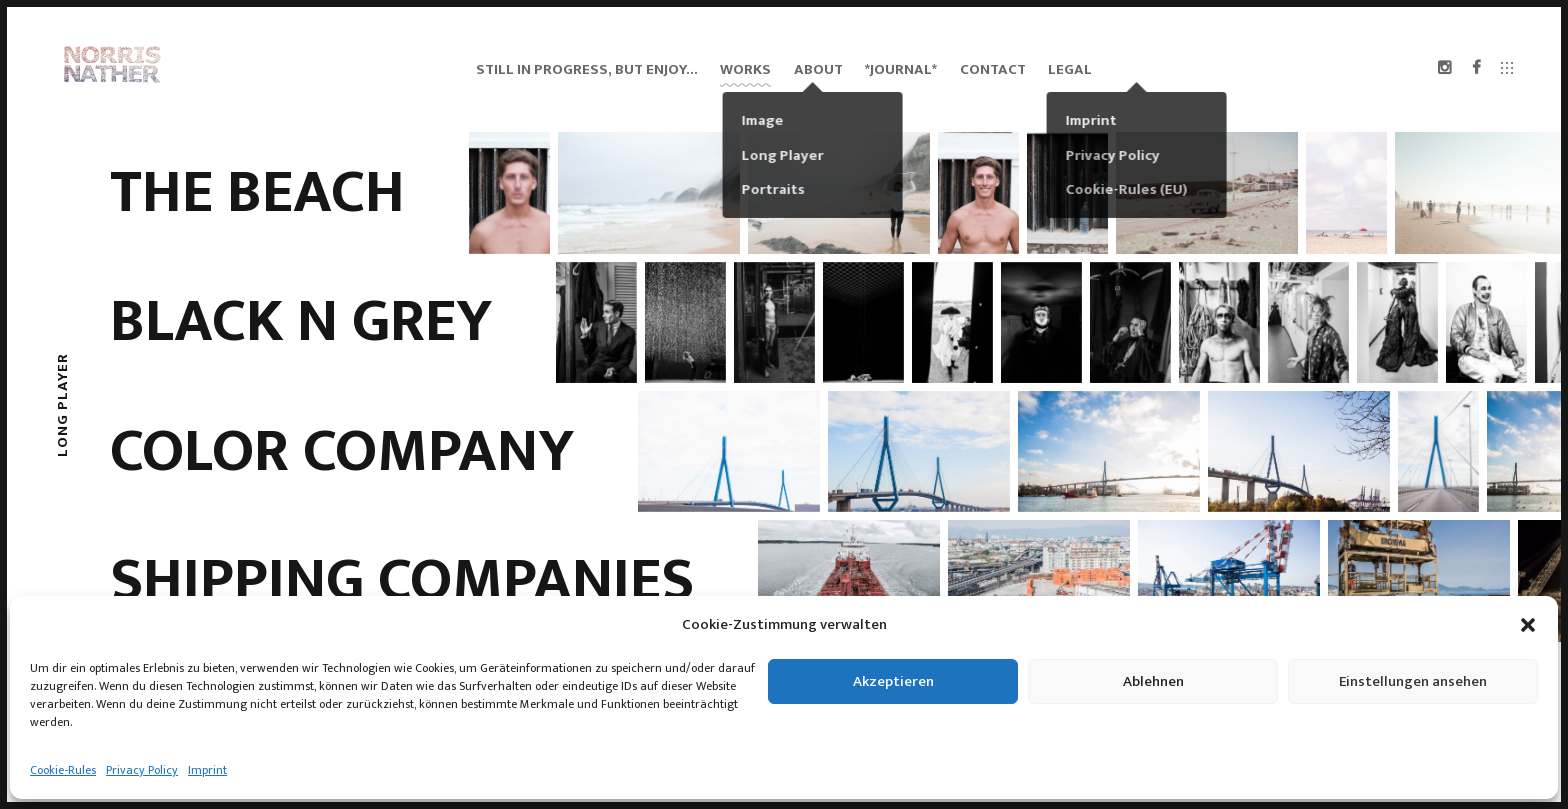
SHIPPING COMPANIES (402, 581)
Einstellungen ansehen (1413, 681)
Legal (1070, 69)
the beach (257, 193)
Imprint (207, 770)
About (818, 69)
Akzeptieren (893, 681)
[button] (1528, 625)
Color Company (342, 452)
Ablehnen (1153, 681)
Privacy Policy (142, 770)
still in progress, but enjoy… (587, 69)
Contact (993, 69)
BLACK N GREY (301, 322)
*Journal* (901, 69)
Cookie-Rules (63, 770)
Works (745, 69)
